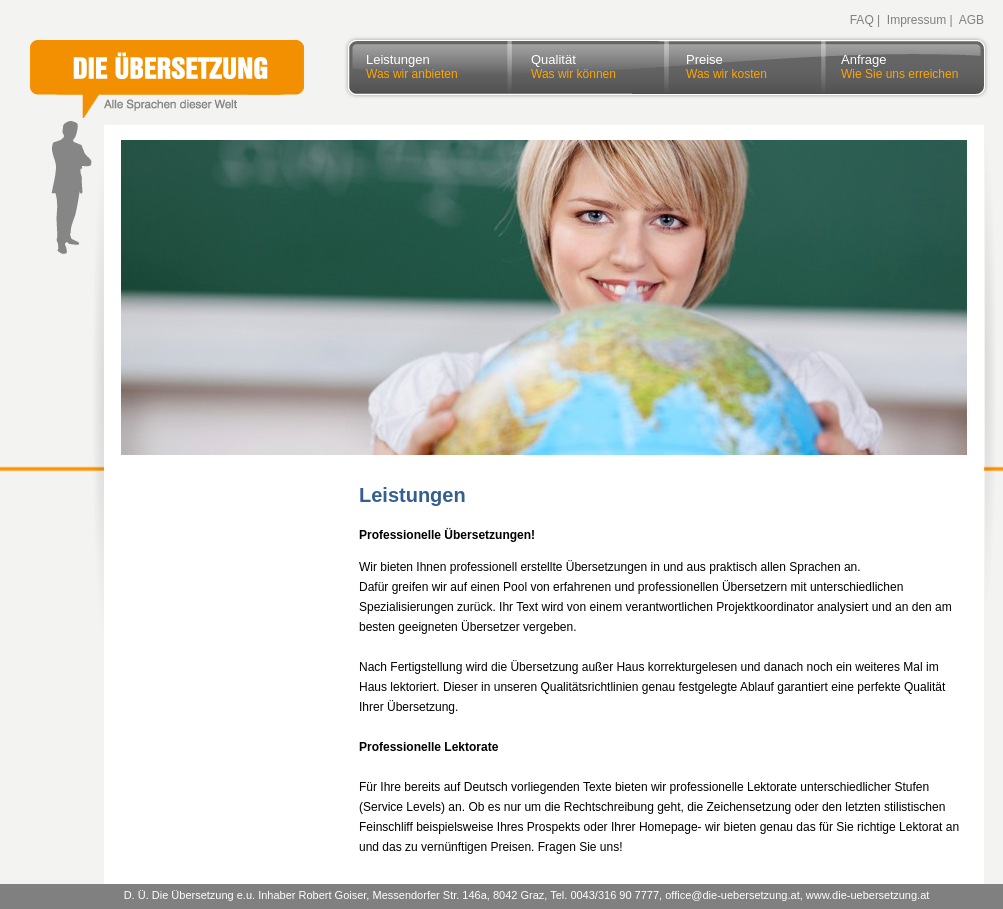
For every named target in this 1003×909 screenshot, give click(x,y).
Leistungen (412, 59)
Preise (726, 59)
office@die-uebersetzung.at (732, 895)
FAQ (862, 20)
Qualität (573, 59)
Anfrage (899, 59)
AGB (971, 20)
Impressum (916, 20)
